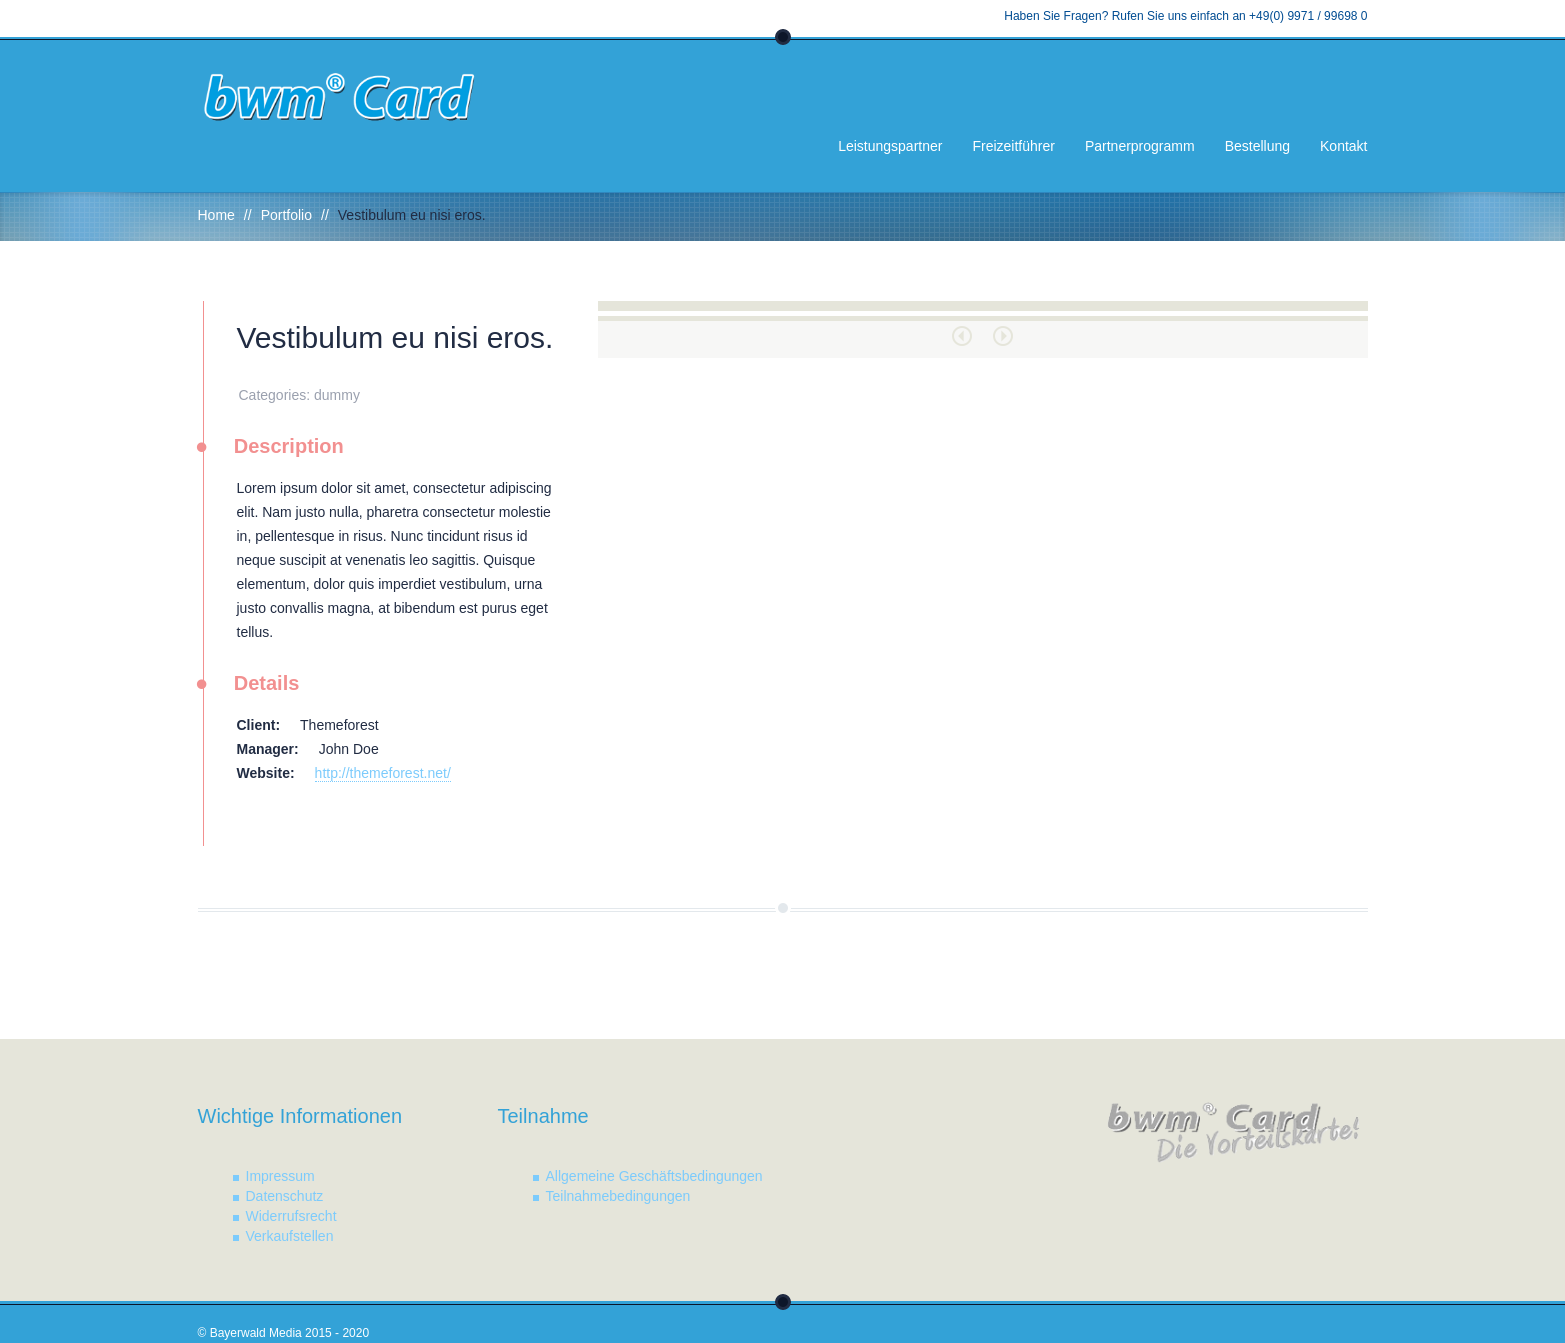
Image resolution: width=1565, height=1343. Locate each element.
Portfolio (286, 215)
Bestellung (1257, 146)
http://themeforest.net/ (383, 773)
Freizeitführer (1013, 146)
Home (216, 215)
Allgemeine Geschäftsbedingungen (654, 1176)
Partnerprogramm (1140, 146)
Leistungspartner (890, 146)
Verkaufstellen (290, 1236)
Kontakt (1343, 146)
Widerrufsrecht (291, 1216)
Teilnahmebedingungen (618, 1196)
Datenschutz (285, 1196)
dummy (337, 395)
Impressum (280, 1176)
